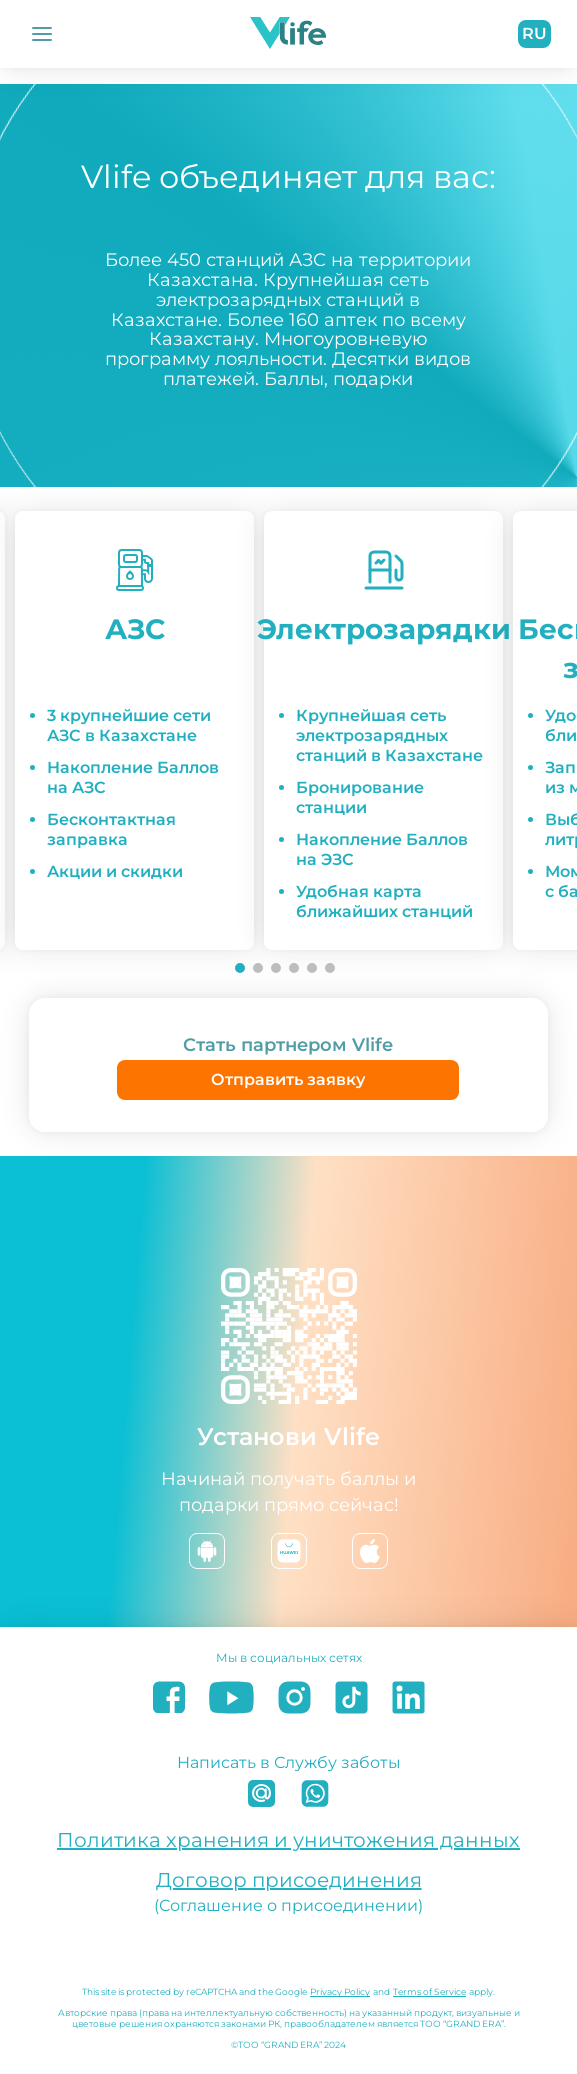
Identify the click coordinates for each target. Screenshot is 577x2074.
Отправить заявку (288, 1079)
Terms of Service (429, 1991)
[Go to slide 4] (294, 968)
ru (534, 33)
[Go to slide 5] (312, 968)
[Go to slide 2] (258, 968)
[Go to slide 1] (240, 968)
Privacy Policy (340, 1991)
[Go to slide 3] (276, 968)
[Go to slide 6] (330, 968)
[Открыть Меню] (42, 34)
